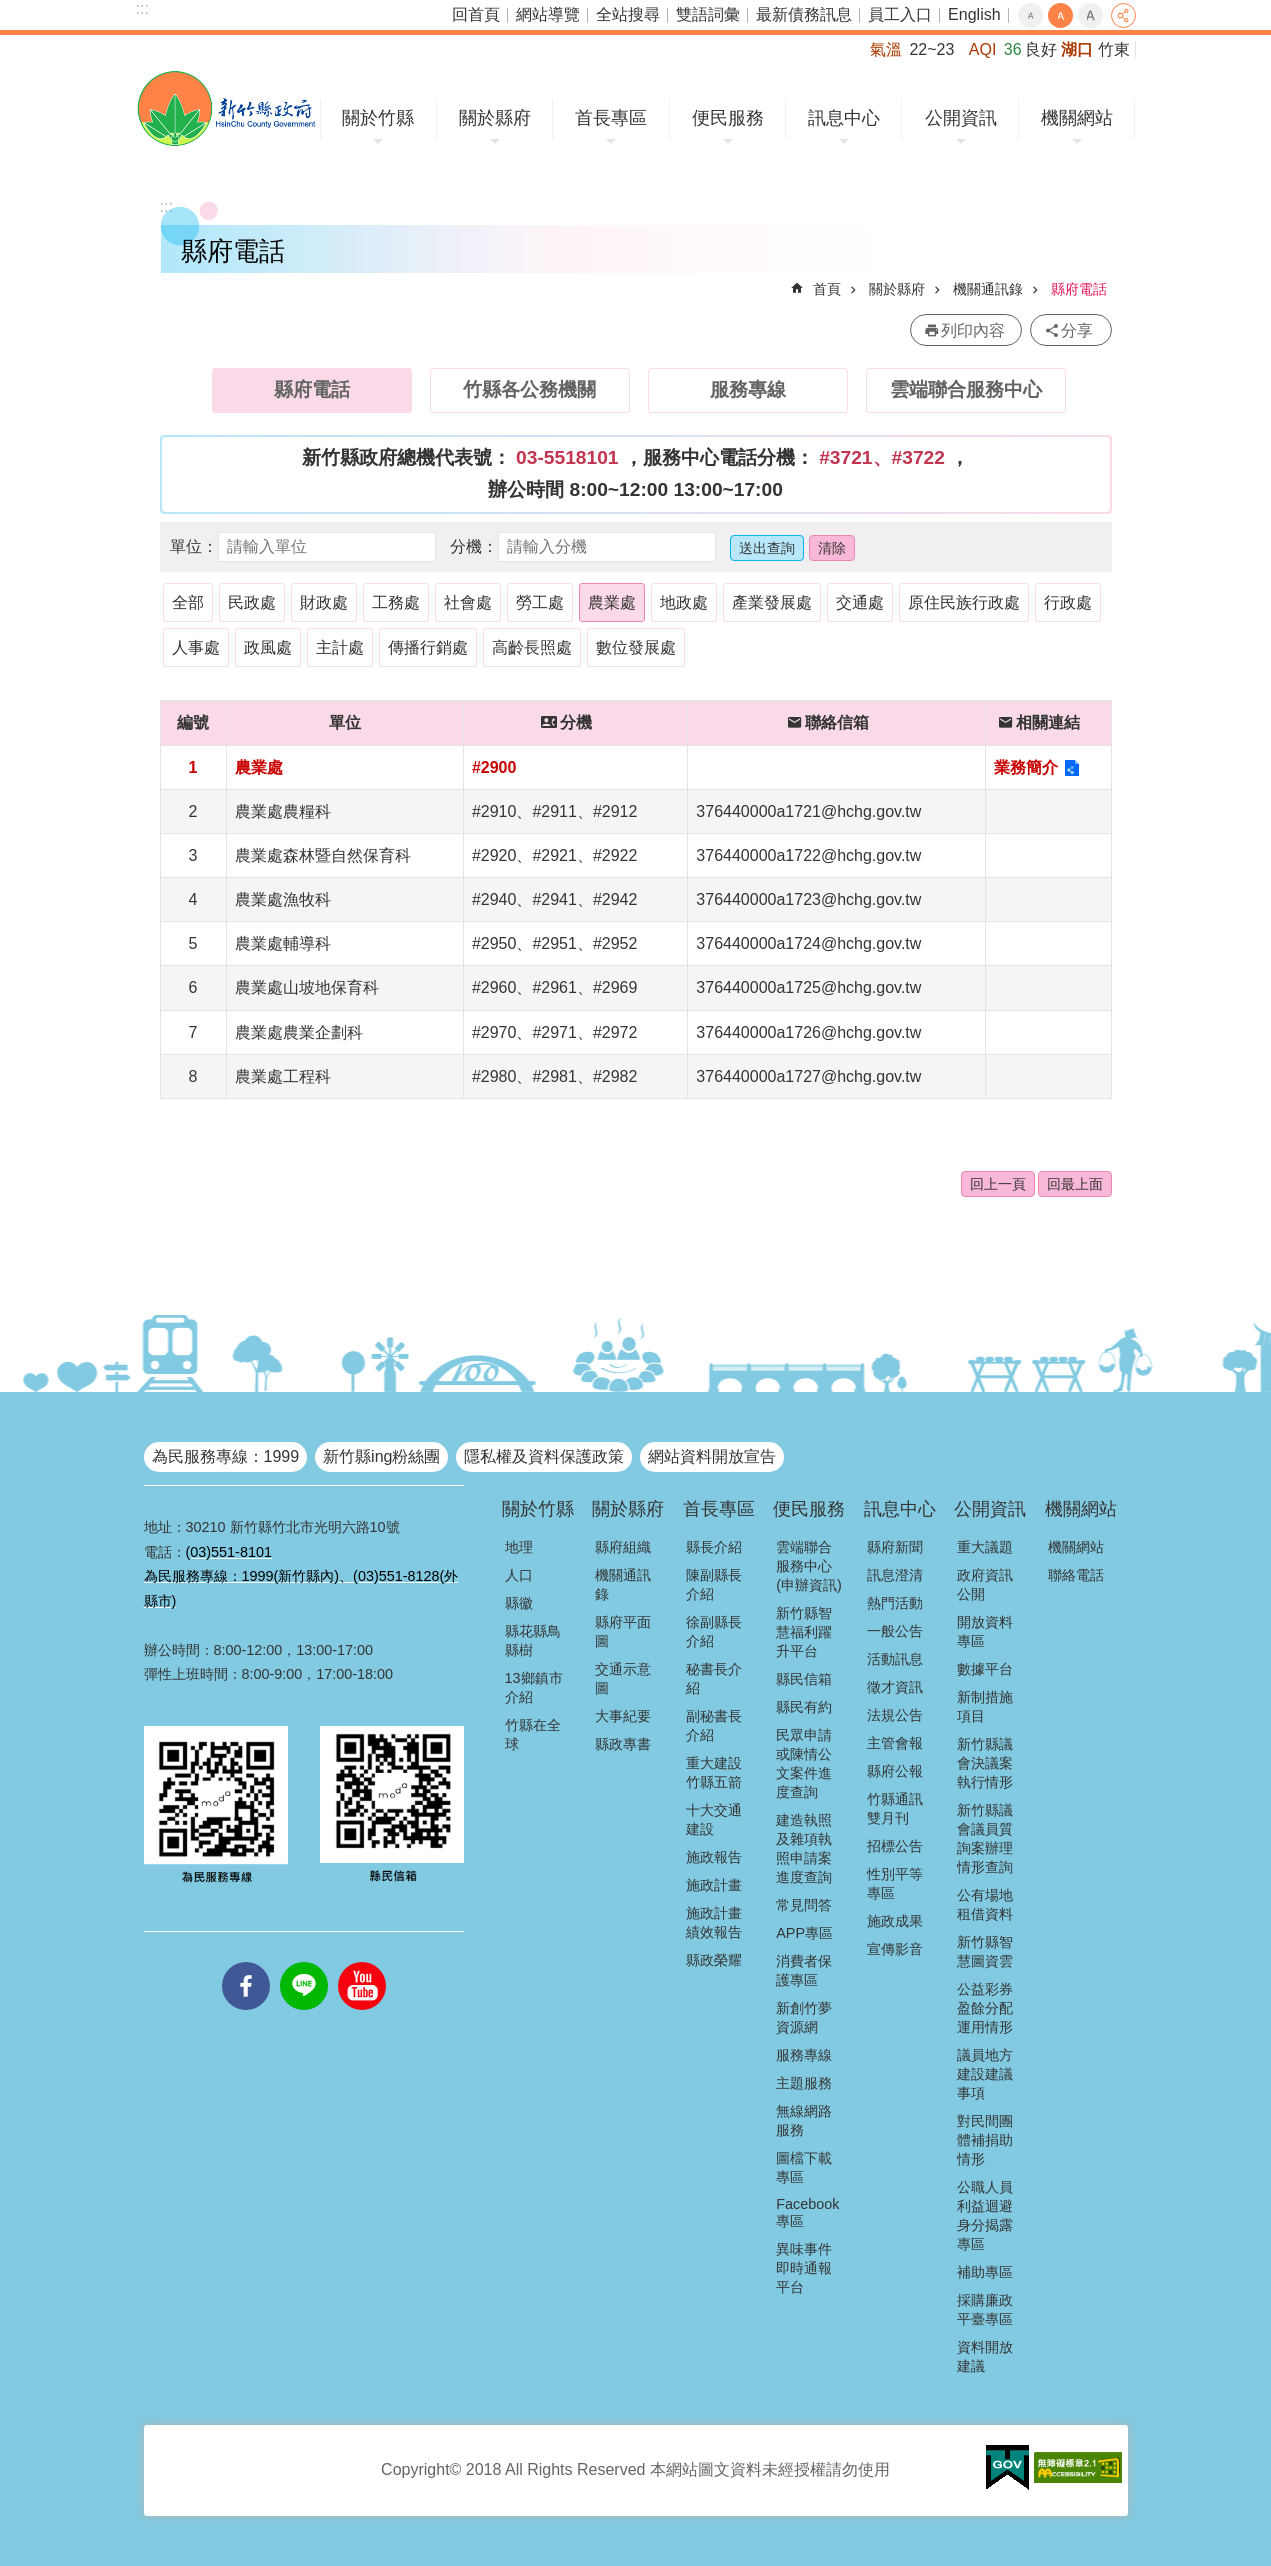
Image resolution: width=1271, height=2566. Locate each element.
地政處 (684, 602)
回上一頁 (998, 1184)
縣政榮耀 (714, 1960)
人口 (519, 1575)
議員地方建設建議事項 (985, 2074)
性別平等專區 (895, 1883)
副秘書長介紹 (714, 1725)
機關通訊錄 (988, 289)
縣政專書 (623, 1744)
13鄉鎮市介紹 (534, 1687)
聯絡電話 (1076, 1575)
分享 (1123, 15)
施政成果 (895, 1921)
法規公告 (895, 1715)
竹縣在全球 (533, 1734)
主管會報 (895, 1743)
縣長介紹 (714, 1547)
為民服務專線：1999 (226, 1456)
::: (142, 8)
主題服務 (804, 2083)
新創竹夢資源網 (804, 2017)
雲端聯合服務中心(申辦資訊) (809, 1566)
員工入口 (900, 14)
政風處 (268, 647)
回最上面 (1075, 1184)
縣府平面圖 (623, 1631)
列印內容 (973, 330)
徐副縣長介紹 (714, 1631)
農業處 (612, 602)
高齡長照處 (532, 647)
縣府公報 (895, 1771)
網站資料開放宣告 (712, 1456)
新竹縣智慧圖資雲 (985, 1951)
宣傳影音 (895, 1949)
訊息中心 (844, 118)
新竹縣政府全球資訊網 (226, 108)
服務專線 (748, 389)
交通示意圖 (623, 1678)
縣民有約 (804, 1707)
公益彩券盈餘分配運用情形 (985, 2008)
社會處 (468, 602)
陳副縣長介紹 (714, 1584)
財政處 (324, 602)
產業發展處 (772, 602)
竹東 (1114, 49)
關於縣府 (495, 118)
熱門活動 (895, 1603)
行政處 (1068, 602)
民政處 (252, 602)
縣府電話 (1079, 289)
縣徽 (519, 1603)
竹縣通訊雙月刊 (895, 1808)
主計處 (340, 647)
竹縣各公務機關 (529, 389)
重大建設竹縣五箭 (714, 1772)
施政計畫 (714, 1885)
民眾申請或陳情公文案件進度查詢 (804, 1763)
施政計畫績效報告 (714, 1922)
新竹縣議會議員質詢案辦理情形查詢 (985, 1838)
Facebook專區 (807, 2212)
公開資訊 (961, 118)
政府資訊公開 (985, 1584)
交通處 (860, 602)
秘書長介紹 (714, 1678)
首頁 (827, 289)
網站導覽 (548, 14)
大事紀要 (623, 1716)
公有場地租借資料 (985, 1904)
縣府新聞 (895, 1547)
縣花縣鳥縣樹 (533, 1640)
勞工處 (540, 602)
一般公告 (895, 1631)
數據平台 (985, 1669)
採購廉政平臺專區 (985, 2309)
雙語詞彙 (708, 14)
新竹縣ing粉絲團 (381, 1456)
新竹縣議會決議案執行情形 (985, 1763)
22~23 (931, 49)
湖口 (1077, 49)
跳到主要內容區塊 (10, 10)
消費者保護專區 (804, 1970)
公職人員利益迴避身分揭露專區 (985, 2215)
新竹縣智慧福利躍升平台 (804, 1632)
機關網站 (1077, 118)
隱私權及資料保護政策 (544, 1456)
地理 (519, 1547)
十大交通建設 (714, 1819)
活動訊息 (895, 1659)
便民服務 (728, 118)
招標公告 (895, 1846)
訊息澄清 (895, 1575)
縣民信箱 (804, 1679)
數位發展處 (636, 647)
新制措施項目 (985, 1706)
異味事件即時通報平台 (804, 2268)
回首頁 (476, 14)
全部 (188, 602)
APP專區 (804, 1933)
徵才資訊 (895, 1687)
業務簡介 (1026, 767)
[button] (1007, 2468)
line (304, 1962)
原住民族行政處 (964, 602)
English (974, 14)
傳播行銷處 (428, 647)
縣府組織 (623, 1547)
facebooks (246, 1962)
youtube (362, 1962)
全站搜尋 (628, 14)
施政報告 (714, 1857)
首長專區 (611, 118)
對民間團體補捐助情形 (985, 2140)
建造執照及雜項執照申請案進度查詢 (804, 1848)
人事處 (196, 647)
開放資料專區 (985, 1631)
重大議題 (985, 1547)
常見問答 (804, 1905)
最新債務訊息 (804, 14)
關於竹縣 (378, 118)
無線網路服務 (804, 2120)
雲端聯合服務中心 (966, 389)
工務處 (396, 602)
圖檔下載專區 (804, 2167)
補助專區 (985, 2272)
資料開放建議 (985, 2356)
